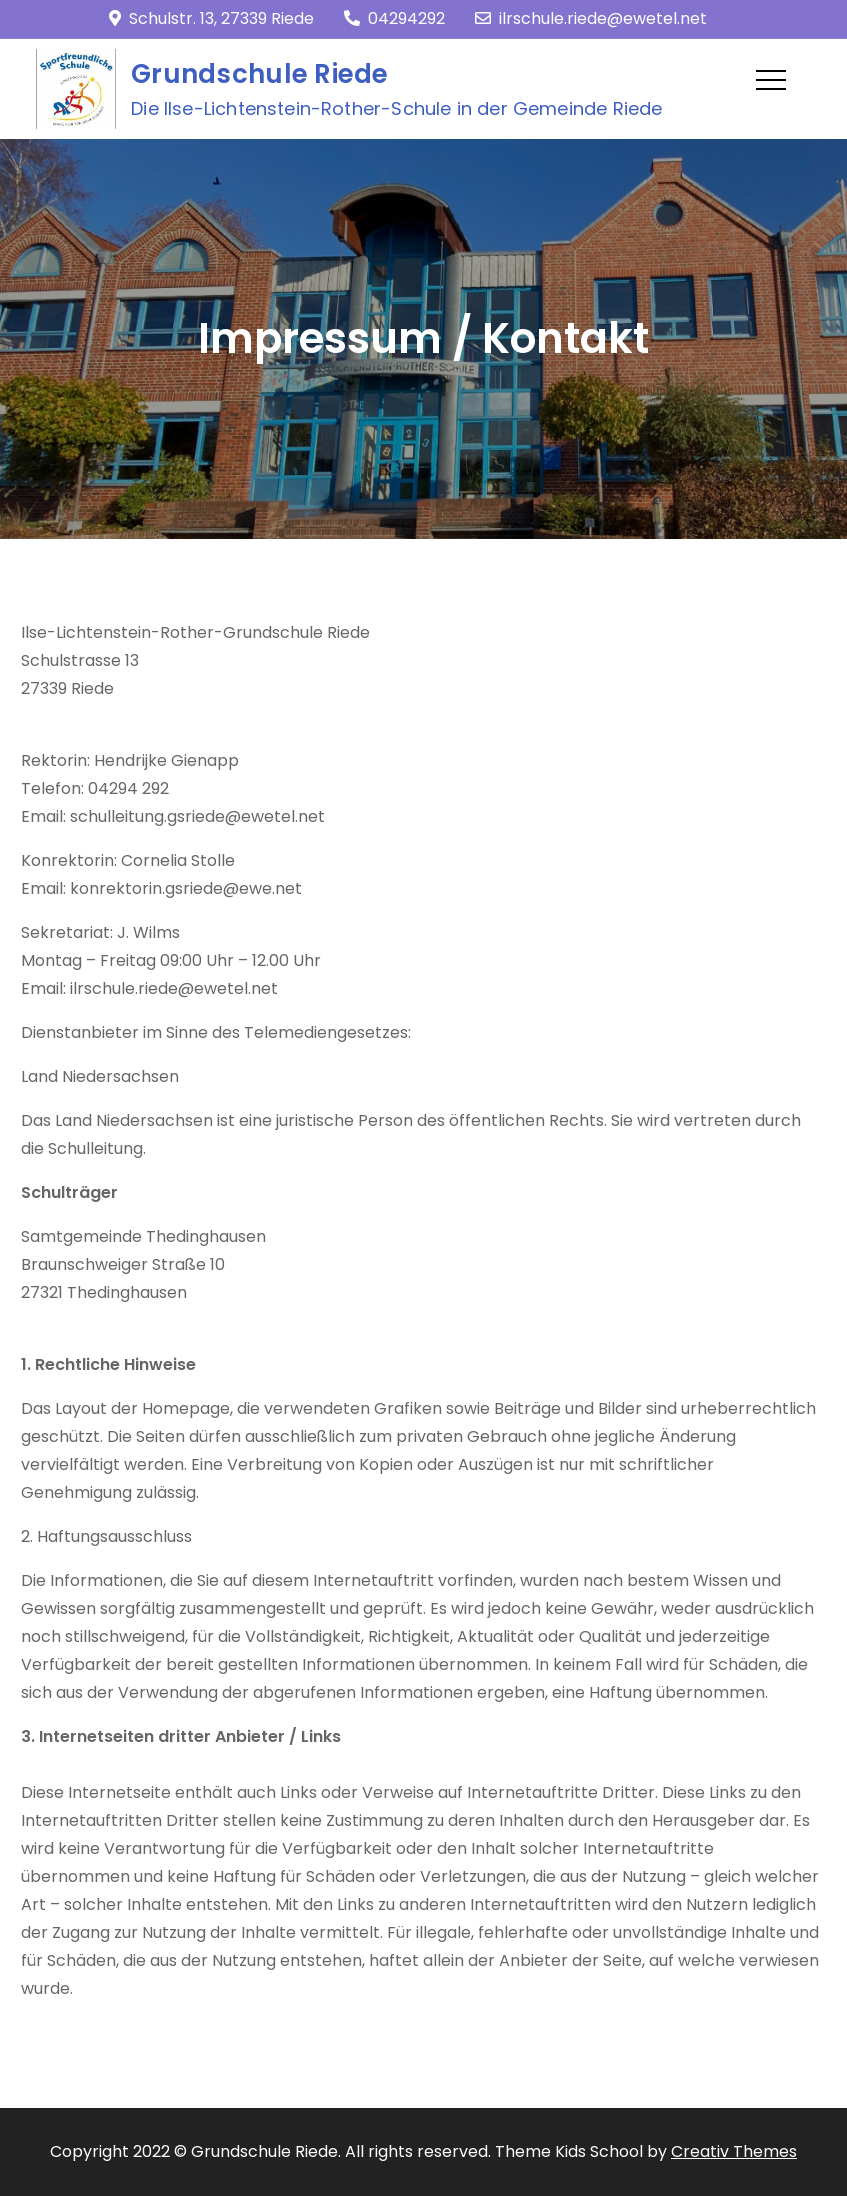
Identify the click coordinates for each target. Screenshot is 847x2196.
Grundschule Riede (259, 74)
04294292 (394, 18)
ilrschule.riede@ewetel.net (591, 18)
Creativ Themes (734, 2151)
